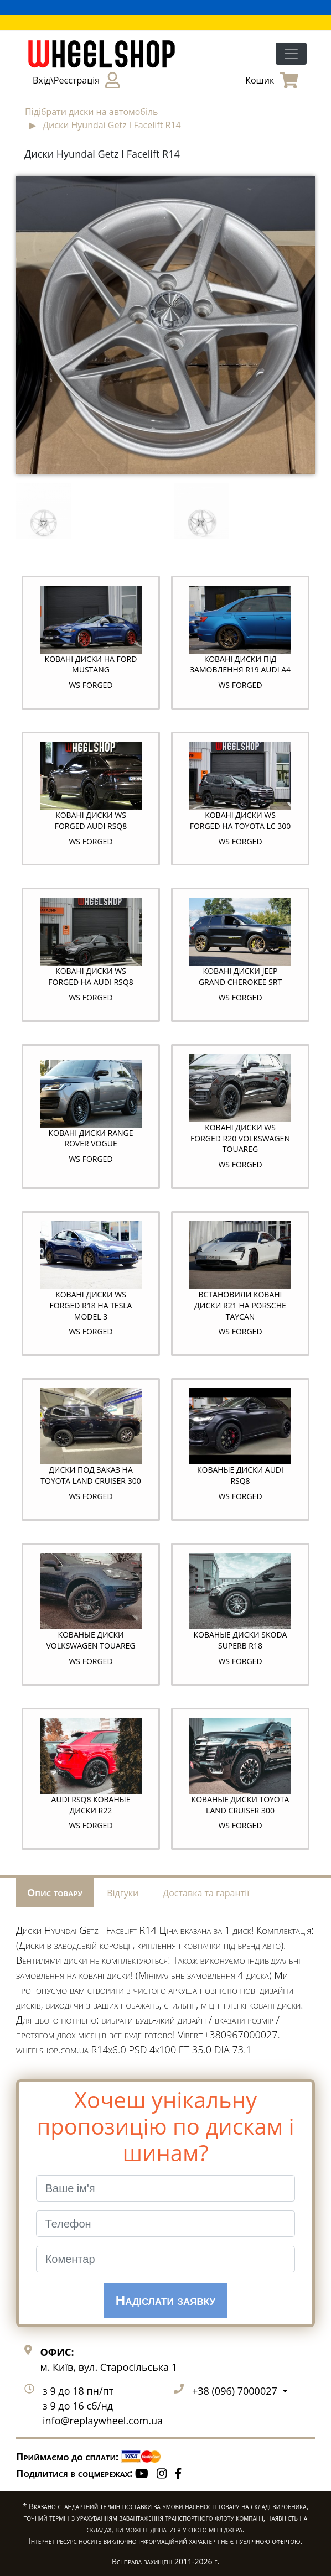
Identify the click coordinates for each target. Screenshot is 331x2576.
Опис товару (54, 1892)
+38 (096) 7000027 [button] (236, 2390)
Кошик (271, 80)
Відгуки (122, 1893)
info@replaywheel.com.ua (103, 2420)
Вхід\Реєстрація (76, 80)
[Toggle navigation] (291, 54)
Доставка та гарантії (206, 1893)
